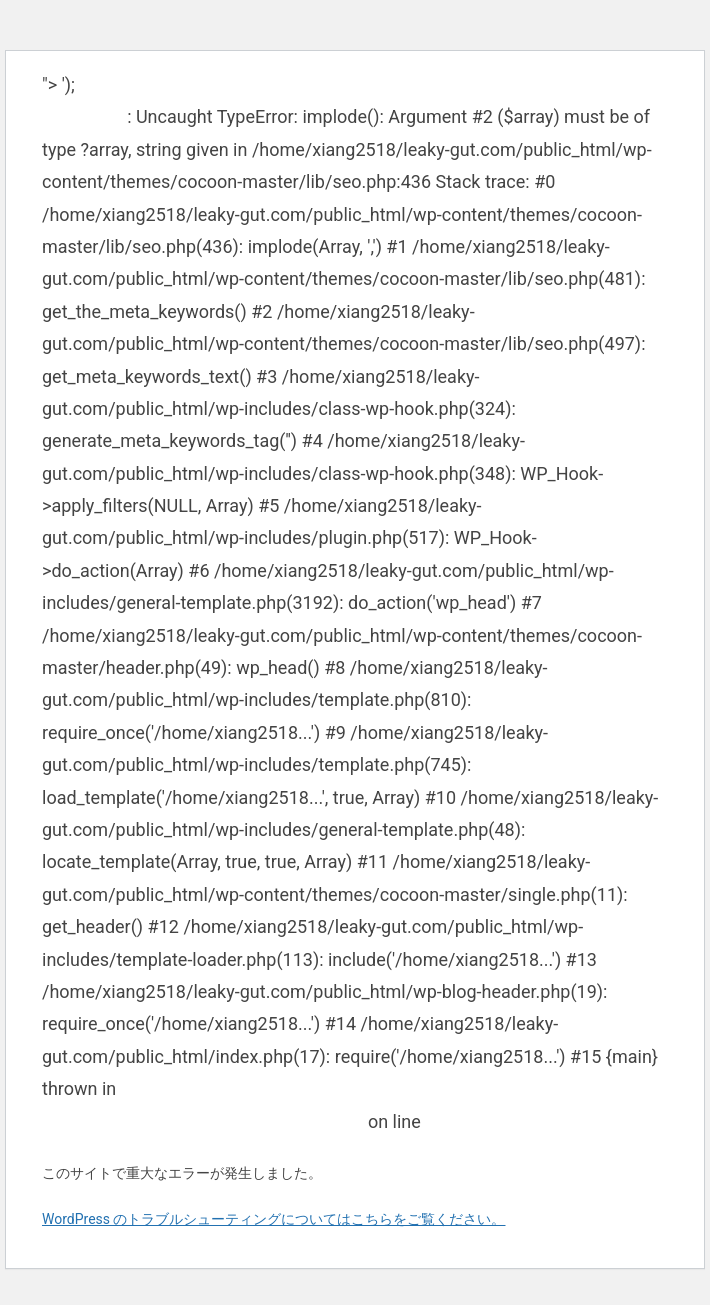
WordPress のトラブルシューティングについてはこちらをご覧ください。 (274, 1219)
